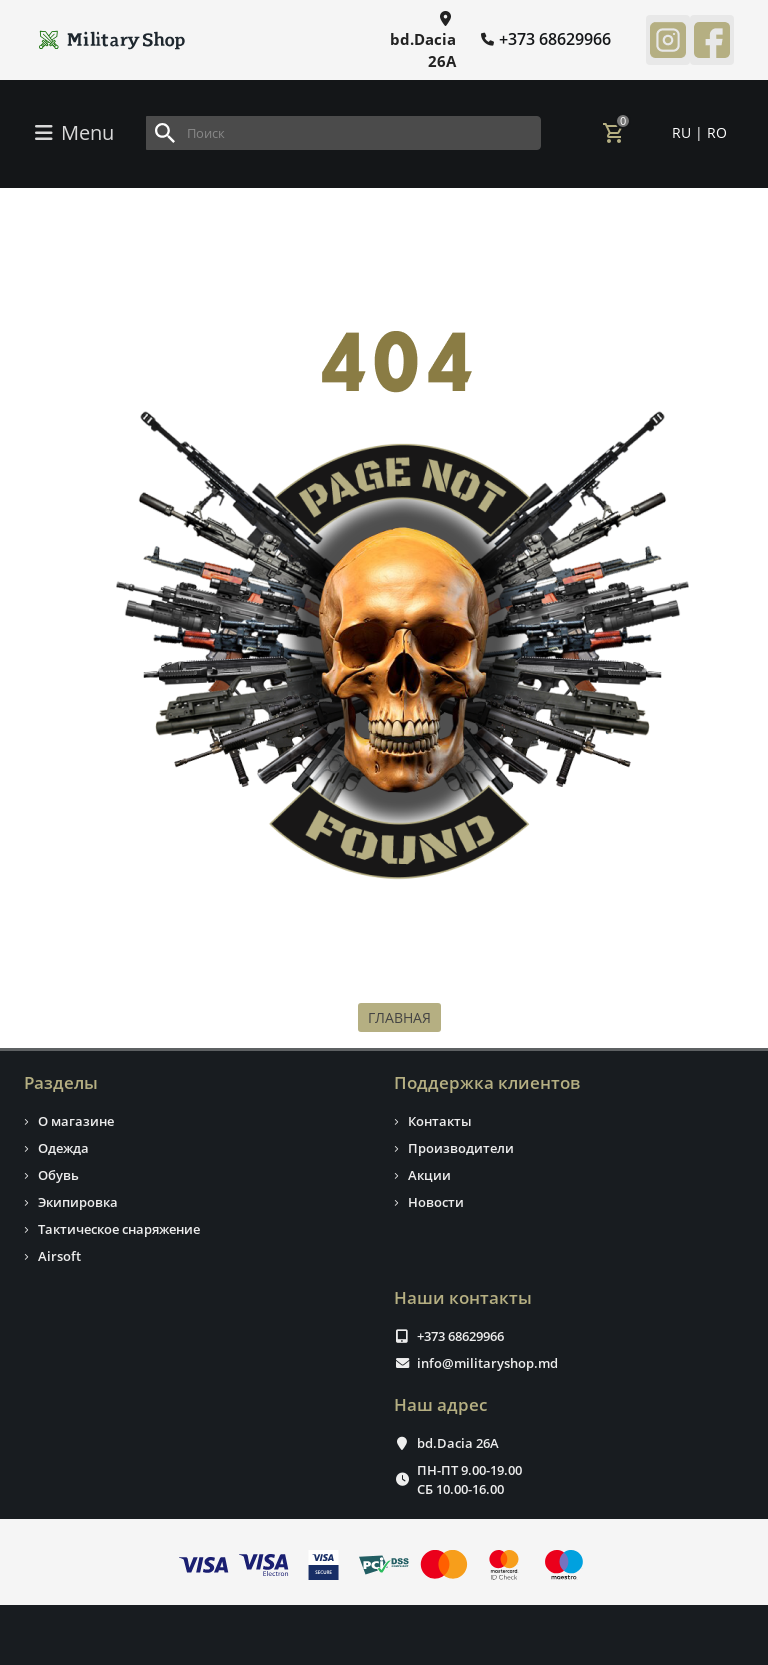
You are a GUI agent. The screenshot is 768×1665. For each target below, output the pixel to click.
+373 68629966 (460, 1336)
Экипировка (78, 1202)
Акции (429, 1175)
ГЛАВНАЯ (399, 1017)
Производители (461, 1148)
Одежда (63, 1148)
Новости (436, 1202)
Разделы (61, 1082)
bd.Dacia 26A (458, 1443)
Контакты (440, 1121)
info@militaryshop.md (487, 1363)
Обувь (58, 1175)
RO (717, 132)
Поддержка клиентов (487, 1082)
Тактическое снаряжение (119, 1229)
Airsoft (59, 1256)
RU (683, 132)
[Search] (343, 133)
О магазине (76, 1121)
